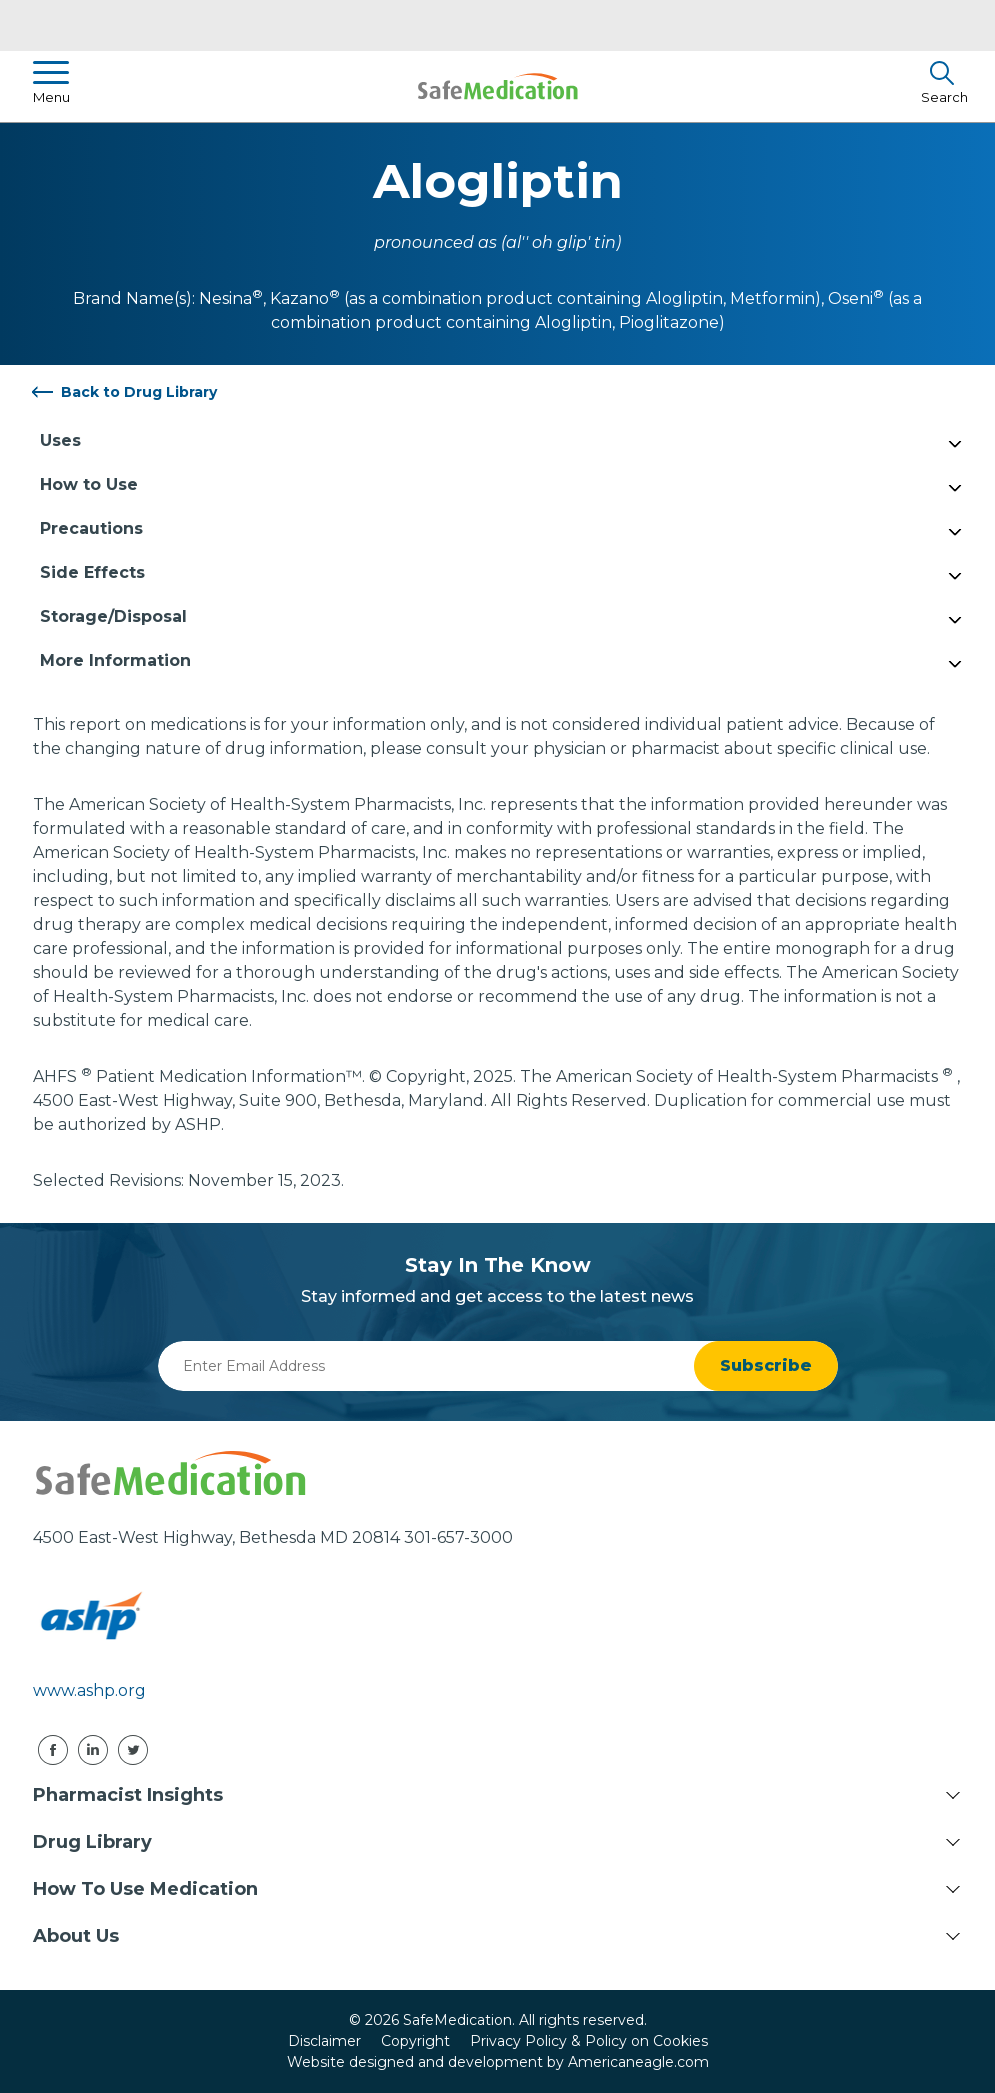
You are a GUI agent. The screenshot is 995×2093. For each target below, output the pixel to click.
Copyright (415, 2041)
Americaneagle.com (638, 2062)
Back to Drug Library (139, 392)
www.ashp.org (89, 1690)
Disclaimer (324, 2041)
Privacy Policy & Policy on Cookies (589, 2041)
